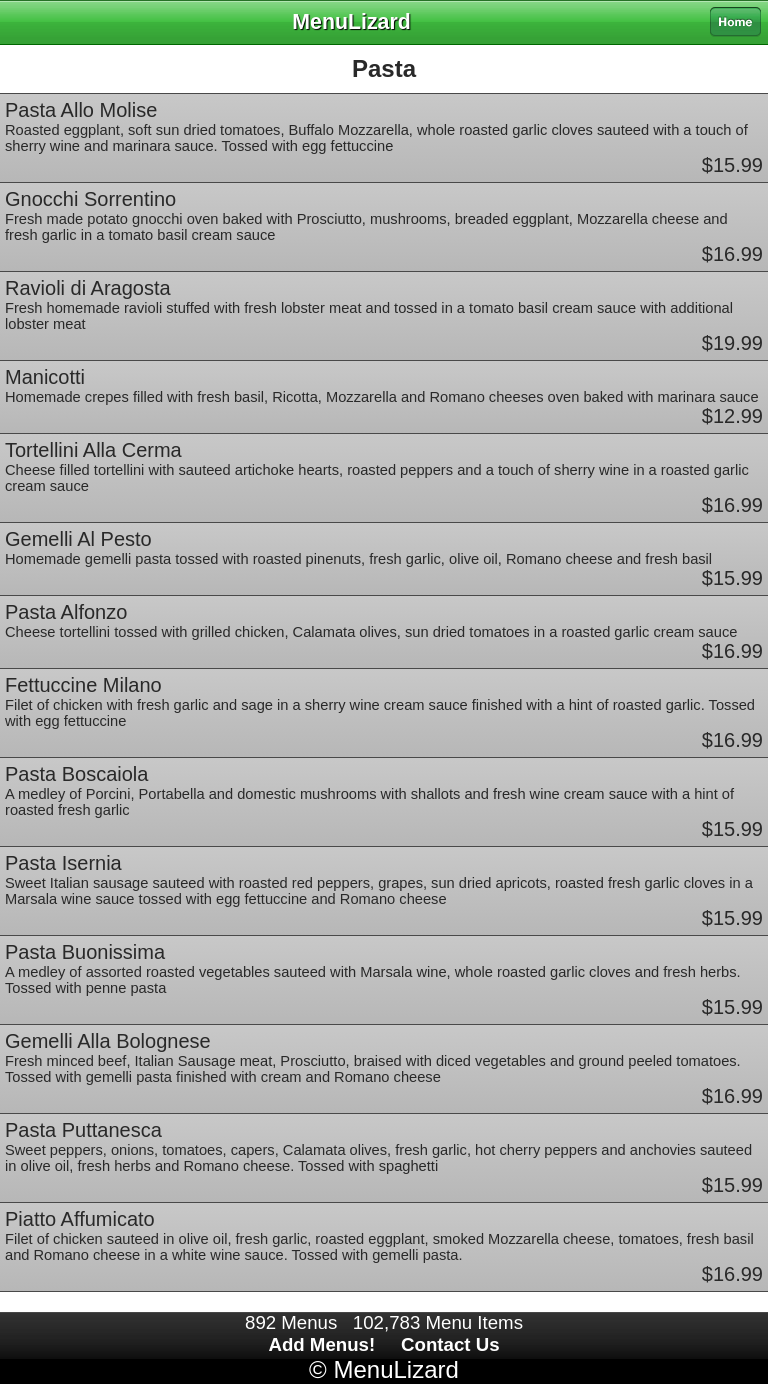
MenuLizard (395, 1369)
